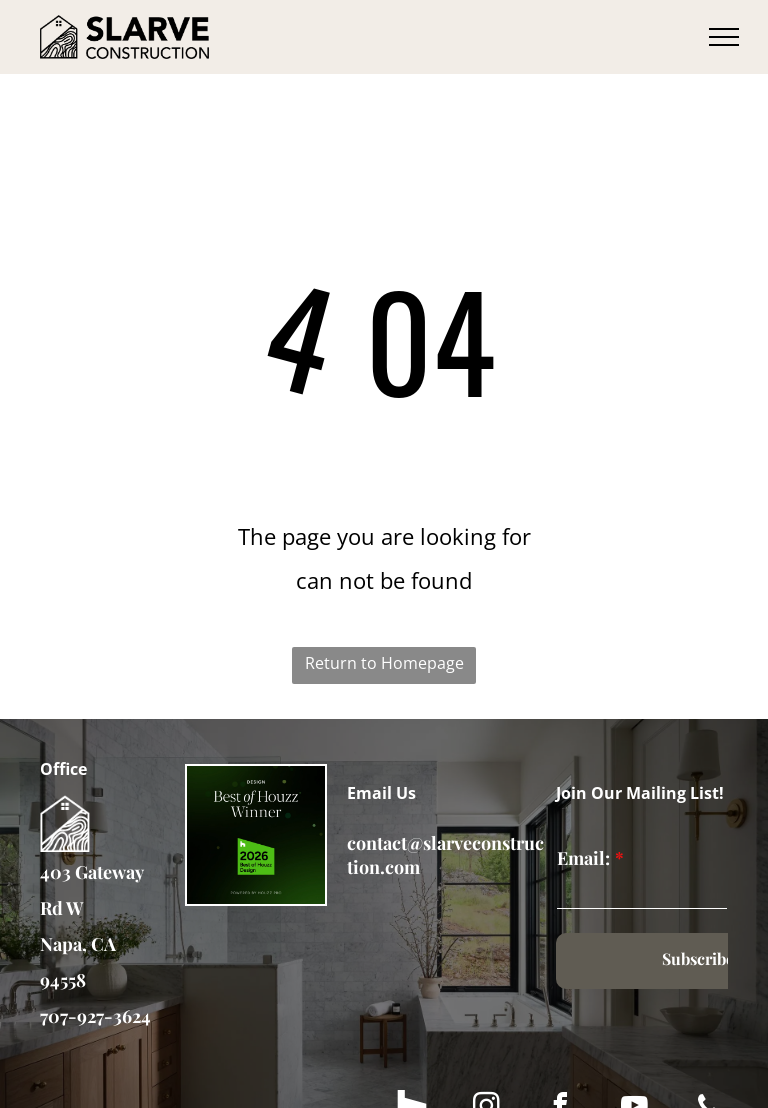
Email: (583, 858)
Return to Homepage (384, 663)
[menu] (724, 37)
